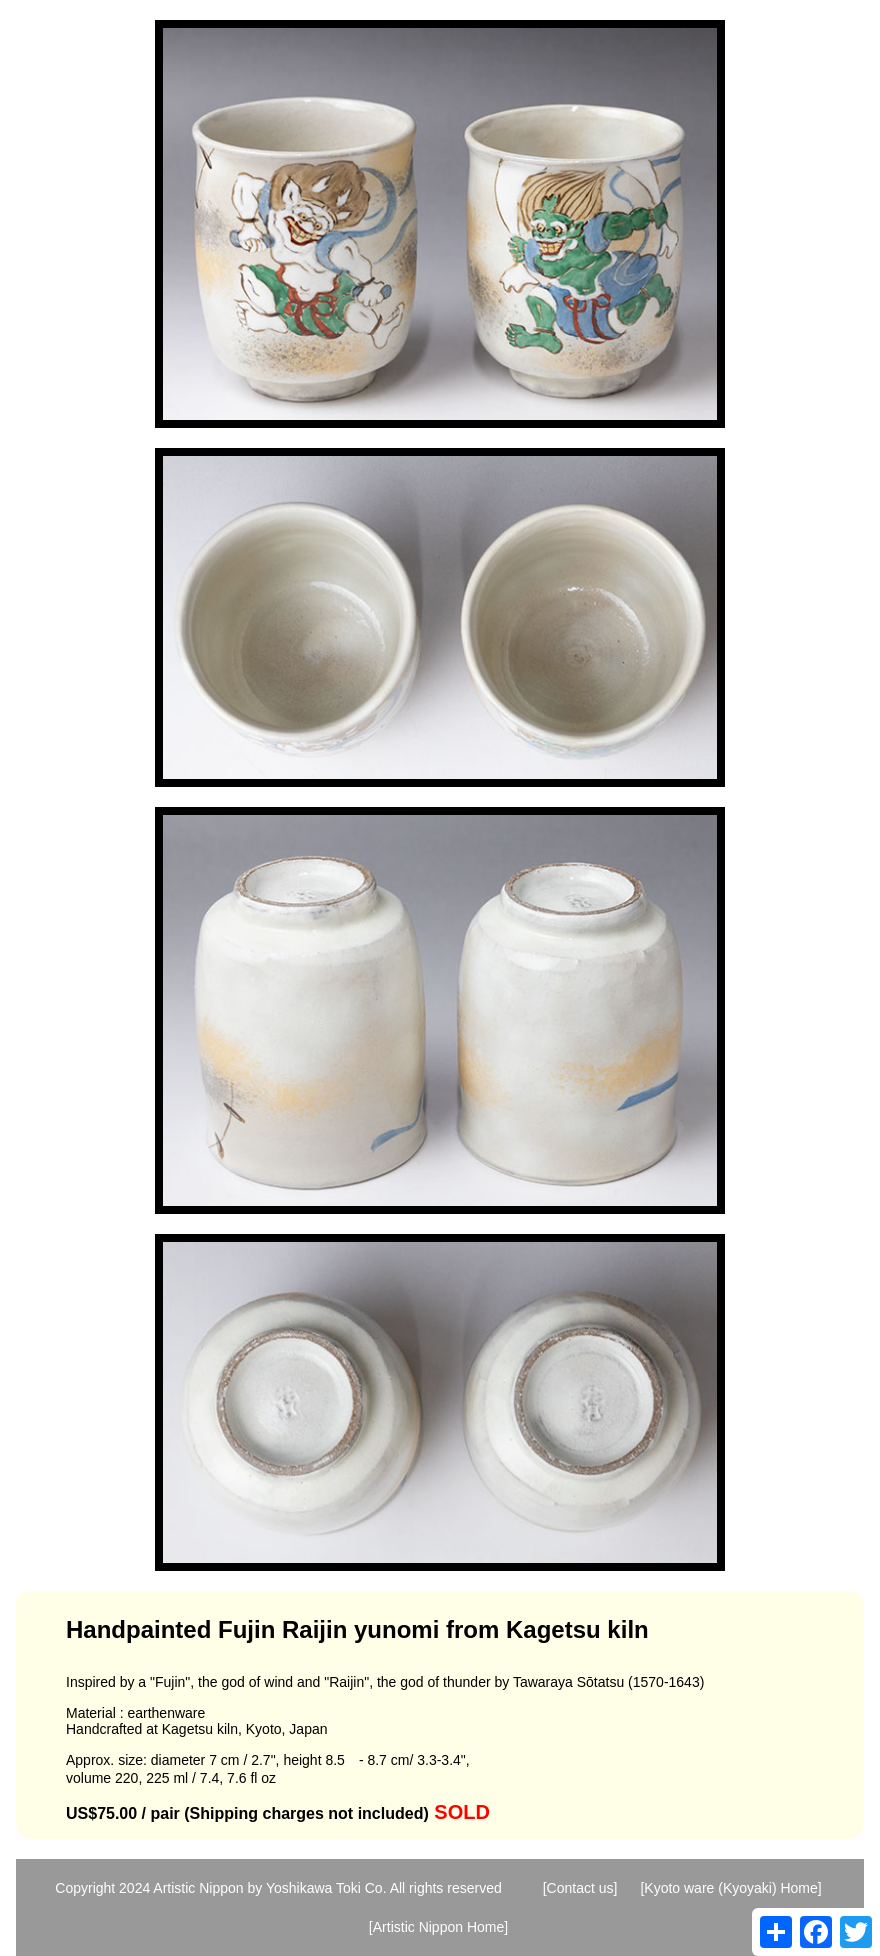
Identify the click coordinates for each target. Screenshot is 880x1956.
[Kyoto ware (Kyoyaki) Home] (730, 1888)
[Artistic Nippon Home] (438, 1927)
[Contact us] (580, 1888)
